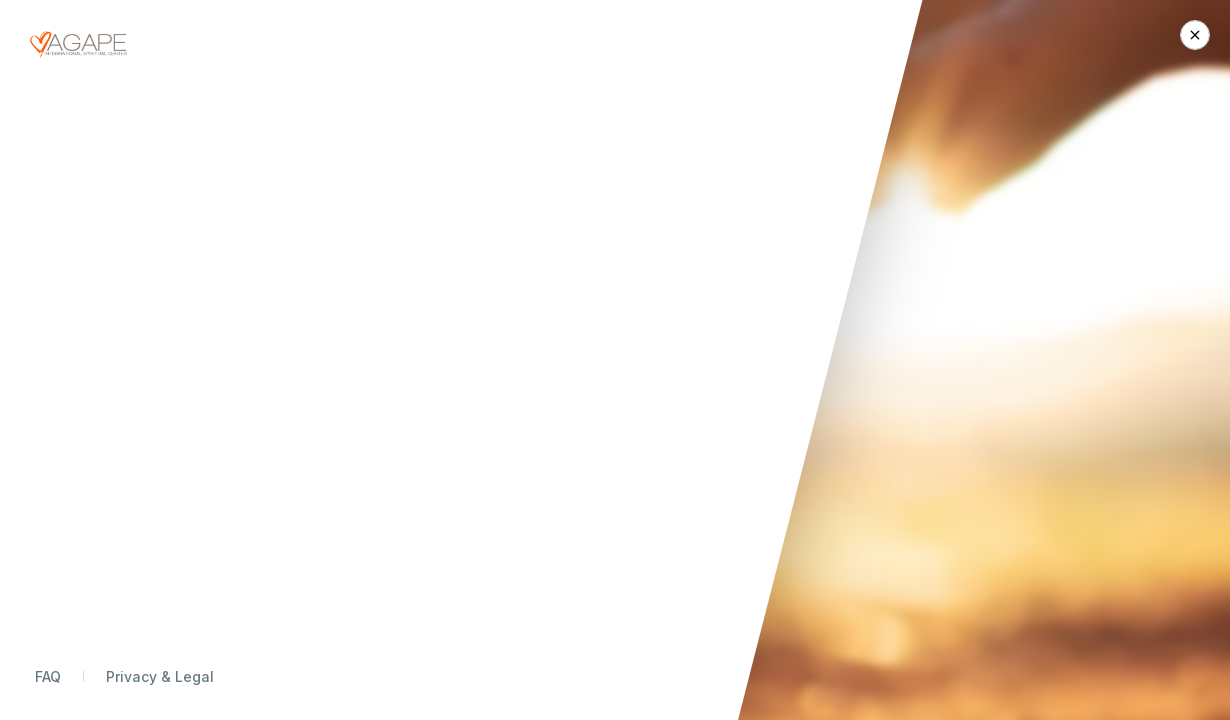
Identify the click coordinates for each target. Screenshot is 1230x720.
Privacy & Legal (160, 676)
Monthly (839, 231)
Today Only (925, 231)
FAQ (48, 676)
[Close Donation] (1195, 35)
